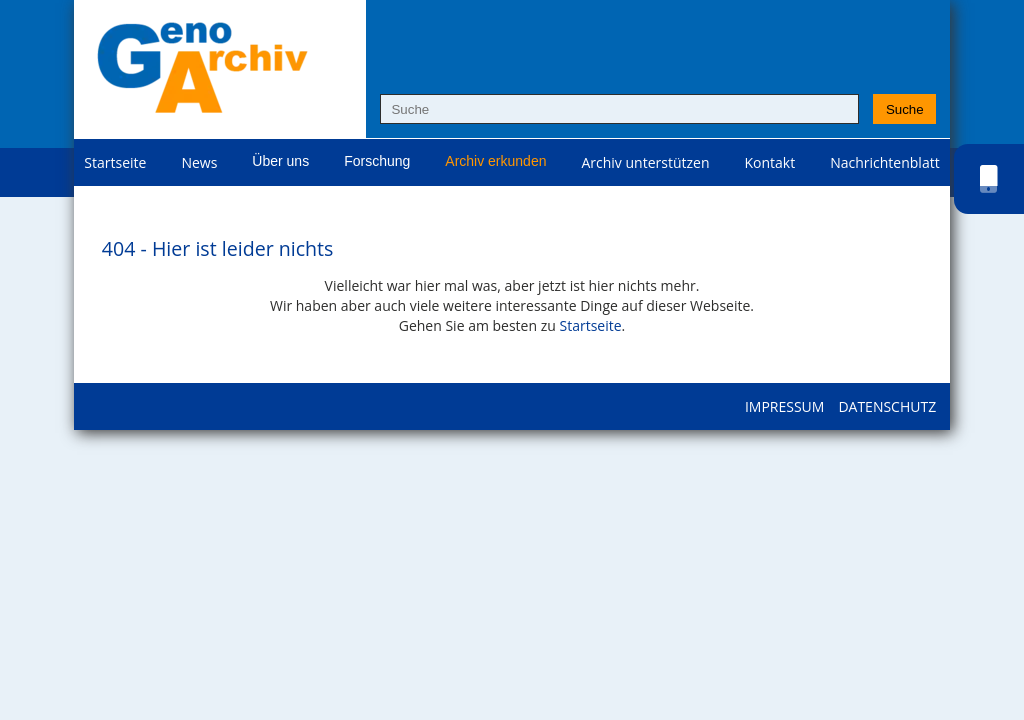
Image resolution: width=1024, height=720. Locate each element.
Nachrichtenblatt (884, 162)
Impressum (785, 406)
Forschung (377, 161)
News (199, 162)
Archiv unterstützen (645, 162)
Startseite (115, 162)
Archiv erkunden (495, 161)
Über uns (280, 161)
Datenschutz (887, 406)
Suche (905, 109)
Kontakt (770, 162)
